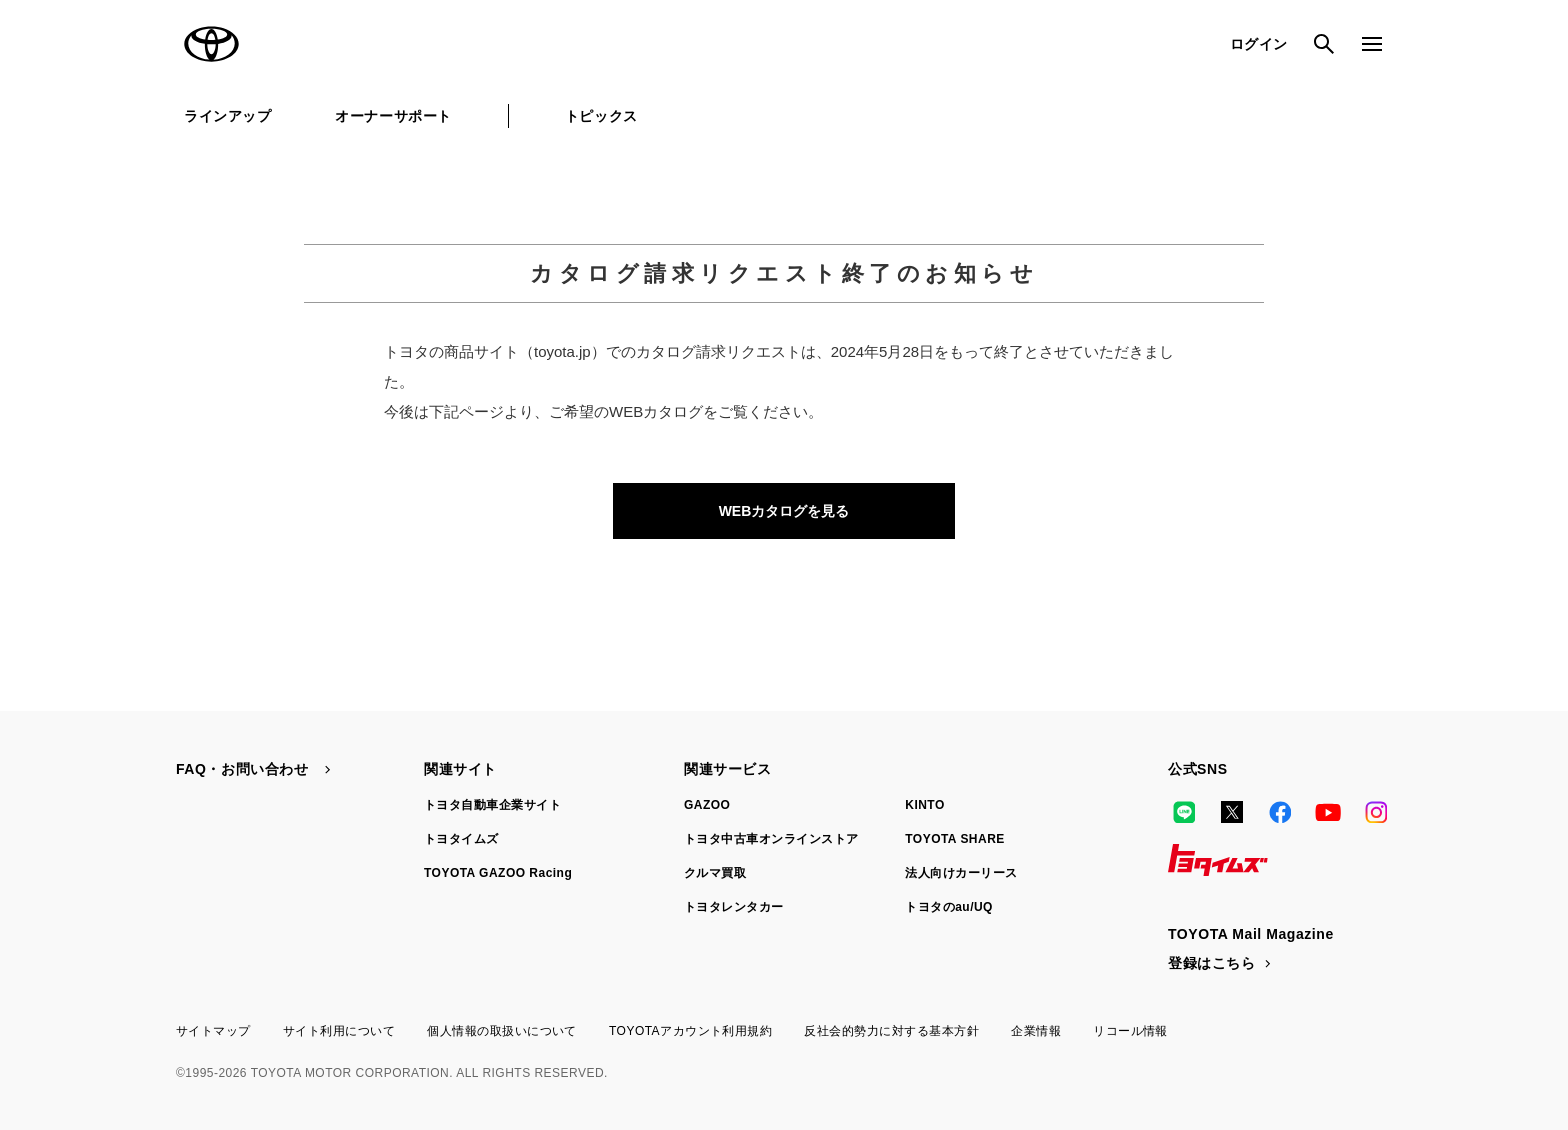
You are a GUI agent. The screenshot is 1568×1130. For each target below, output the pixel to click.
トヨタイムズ (461, 839)
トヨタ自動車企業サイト (492, 805)
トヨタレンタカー (734, 907)
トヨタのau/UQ (949, 907)
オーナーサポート (393, 116)
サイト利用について (339, 1031)
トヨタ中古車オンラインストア (771, 839)
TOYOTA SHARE (955, 839)
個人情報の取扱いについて (502, 1031)
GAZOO (707, 805)
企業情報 (1036, 1031)
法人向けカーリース (961, 873)
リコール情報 (1130, 1031)
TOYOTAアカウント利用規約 (690, 1031)
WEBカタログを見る (784, 511)
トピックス (601, 116)
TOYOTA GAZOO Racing (498, 873)
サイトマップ (213, 1031)
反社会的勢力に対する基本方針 (891, 1031)
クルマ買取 (715, 873)
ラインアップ (227, 116)
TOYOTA (212, 44)
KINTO (925, 805)
